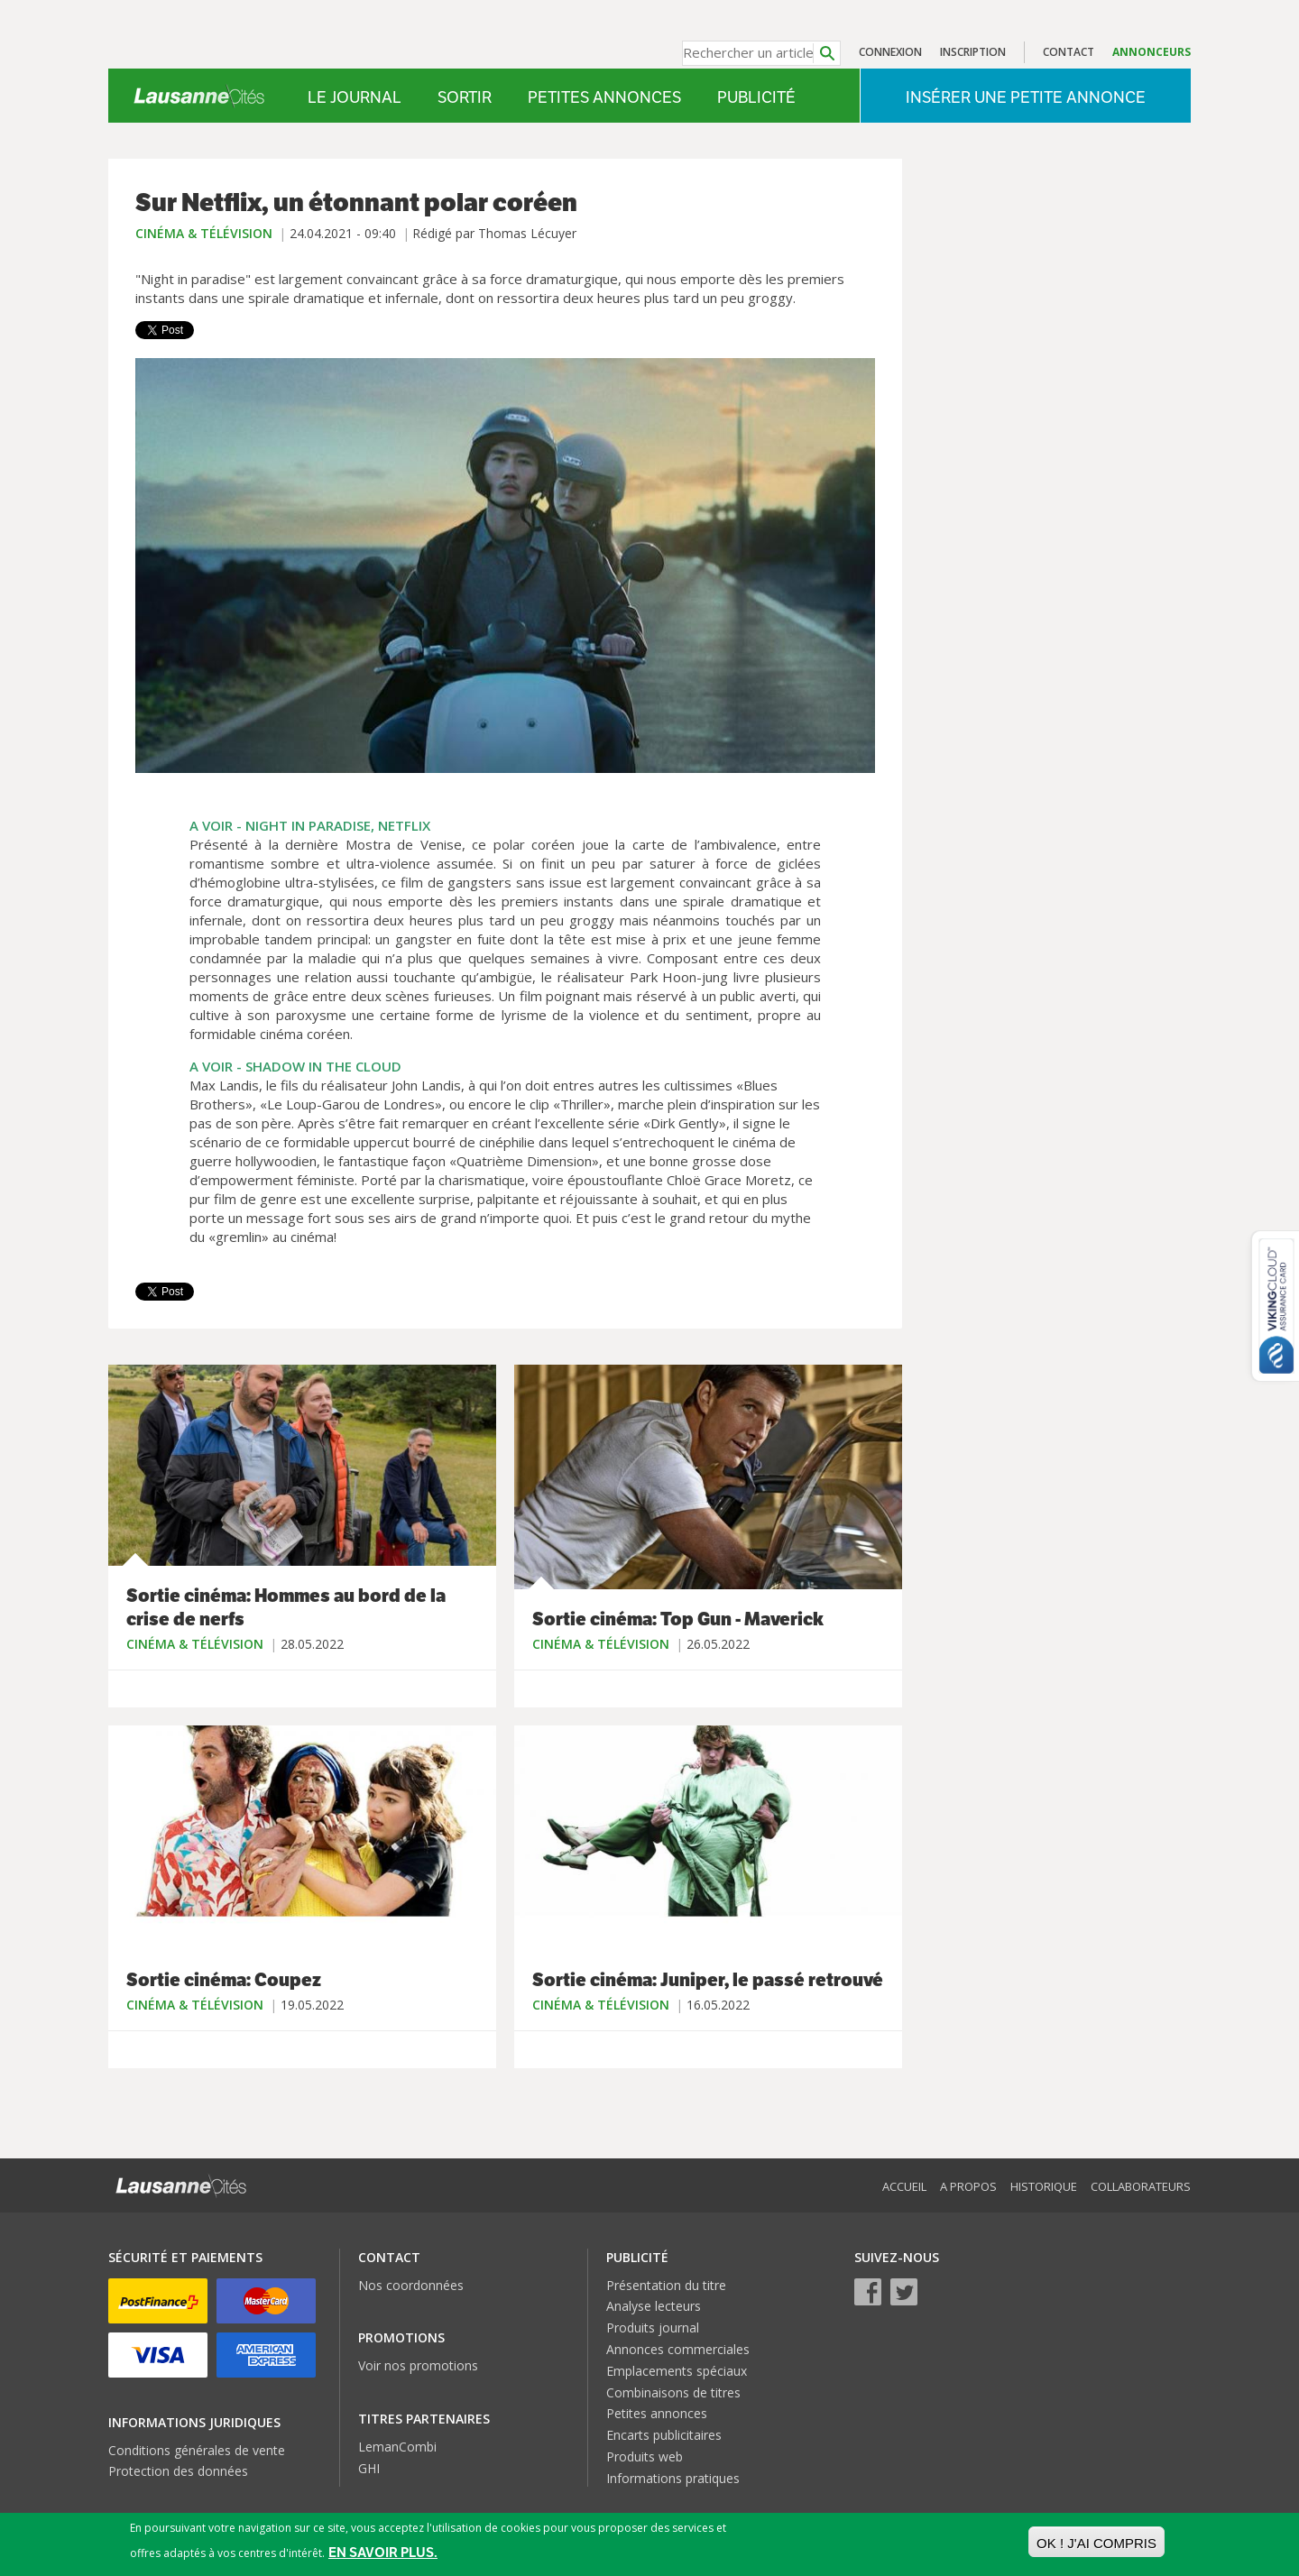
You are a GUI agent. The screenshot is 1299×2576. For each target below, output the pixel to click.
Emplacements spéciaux (676, 2370)
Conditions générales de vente (196, 2450)
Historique (1043, 2186)
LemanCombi (397, 2446)
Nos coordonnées (411, 2285)
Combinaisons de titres (673, 2392)
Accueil (904, 2186)
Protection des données (178, 2470)
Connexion (890, 52)
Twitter (903, 2291)
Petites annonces (604, 97)
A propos (968, 2186)
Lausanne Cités (199, 95)
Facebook (867, 2291)
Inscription (973, 52)
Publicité (756, 97)
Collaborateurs (1141, 2186)
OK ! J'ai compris (1096, 2543)
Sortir (465, 97)
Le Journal (354, 97)
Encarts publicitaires (664, 2434)
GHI (369, 2468)
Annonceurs (1151, 52)
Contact (1068, 52)
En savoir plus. (383, 2552)
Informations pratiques (673, 2478)
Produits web (644, 2456)
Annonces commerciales (678, 2349)
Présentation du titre (666, 2285)
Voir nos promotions (418, 2365)
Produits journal (652, 2327)
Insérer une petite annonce (1026, 97)
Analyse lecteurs (653, 2305)
